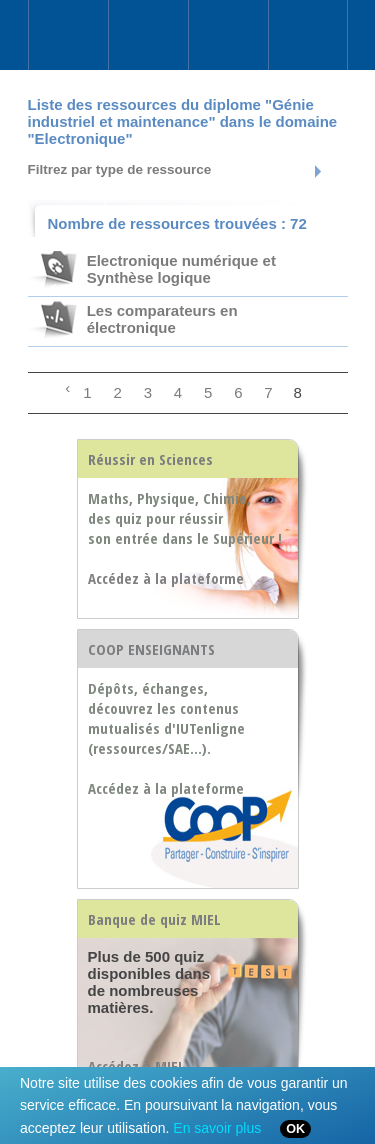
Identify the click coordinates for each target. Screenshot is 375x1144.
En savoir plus (217, 1128)
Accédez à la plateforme (166, 788)
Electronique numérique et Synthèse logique (181, 269)
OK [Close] (295, 1129)
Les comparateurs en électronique (162, 319)
